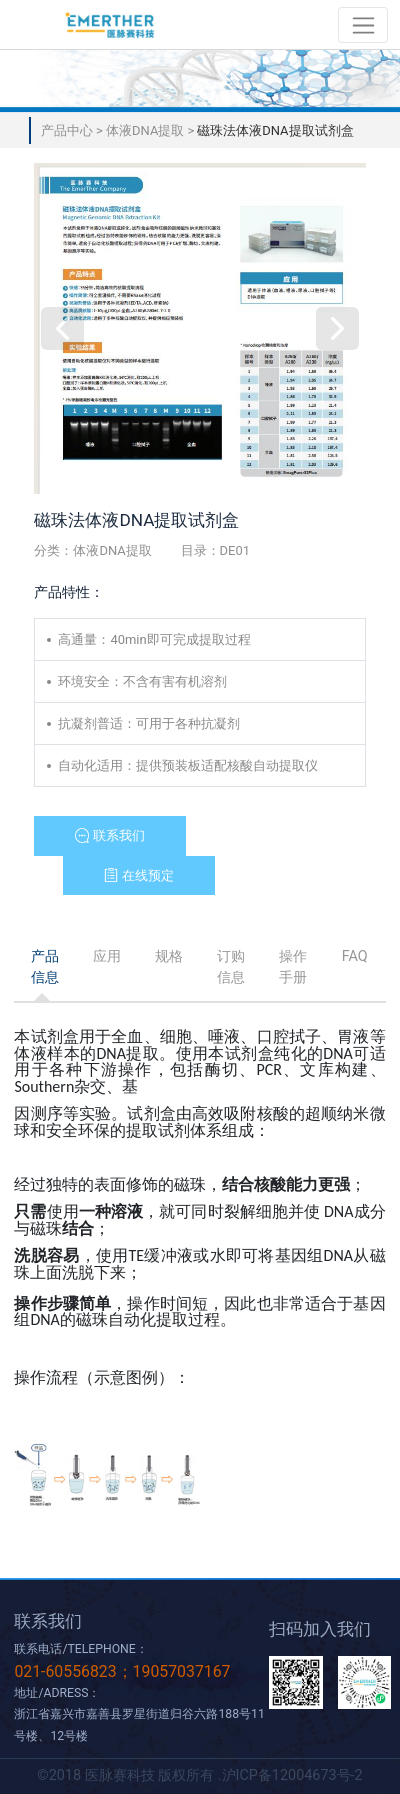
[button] (109, 836)
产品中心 (68, 130)
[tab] (45, 968)
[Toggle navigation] (363, 24)
